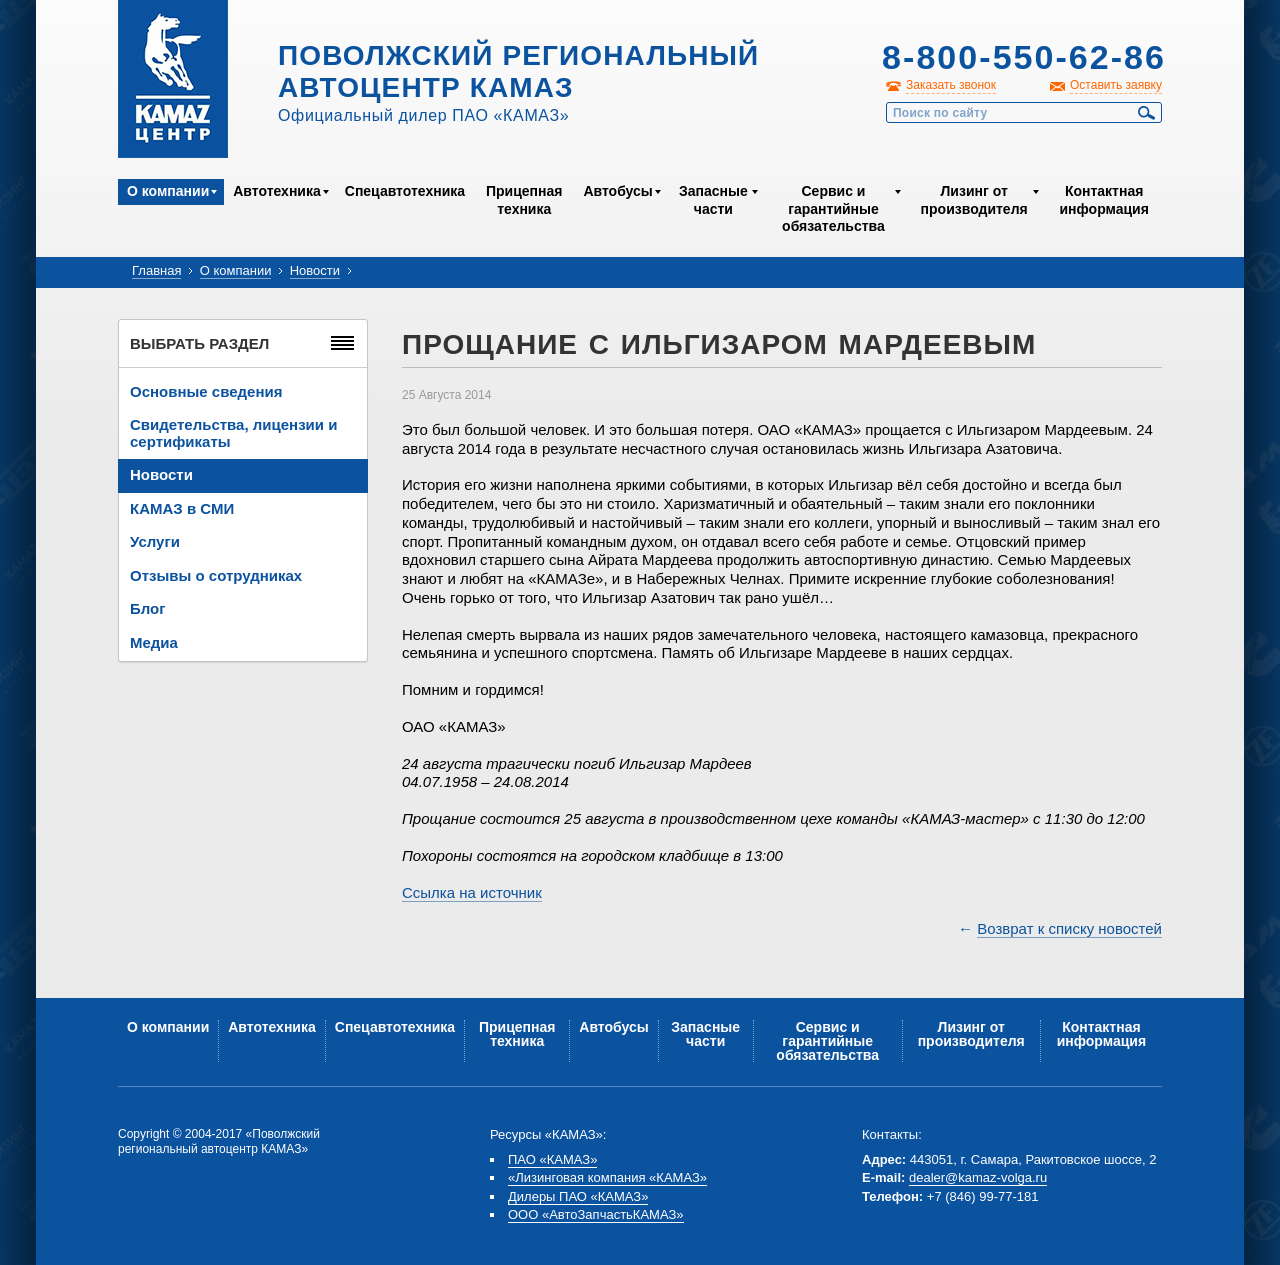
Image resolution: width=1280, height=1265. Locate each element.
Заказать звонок (951, 85)
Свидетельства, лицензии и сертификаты (233, 433)
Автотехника (277, 191)
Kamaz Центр (173, 79)
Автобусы (617, 191)
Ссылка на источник (472, 892)
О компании (168, 191)
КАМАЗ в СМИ (182, 508)
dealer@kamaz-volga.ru (978, 1177)
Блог (148, 608)
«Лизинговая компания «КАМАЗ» (607, 1177)
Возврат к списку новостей (1069, 928)
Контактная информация (1103, 200)
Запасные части (713, 200)
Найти (1147, 113)
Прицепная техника (524, 200)
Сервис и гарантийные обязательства (833, 208)
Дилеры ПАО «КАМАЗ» (578, 1196)
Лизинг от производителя (974, 200)
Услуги (155, 541)
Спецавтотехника (405, 191)
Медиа (154, 642)
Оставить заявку (1116, 85)
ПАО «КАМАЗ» (552, 1159)
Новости (315, 270)
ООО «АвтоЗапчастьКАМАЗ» (596, 1214)
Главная (156, 270)
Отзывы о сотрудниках (216, 575)
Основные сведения (206, 391)
